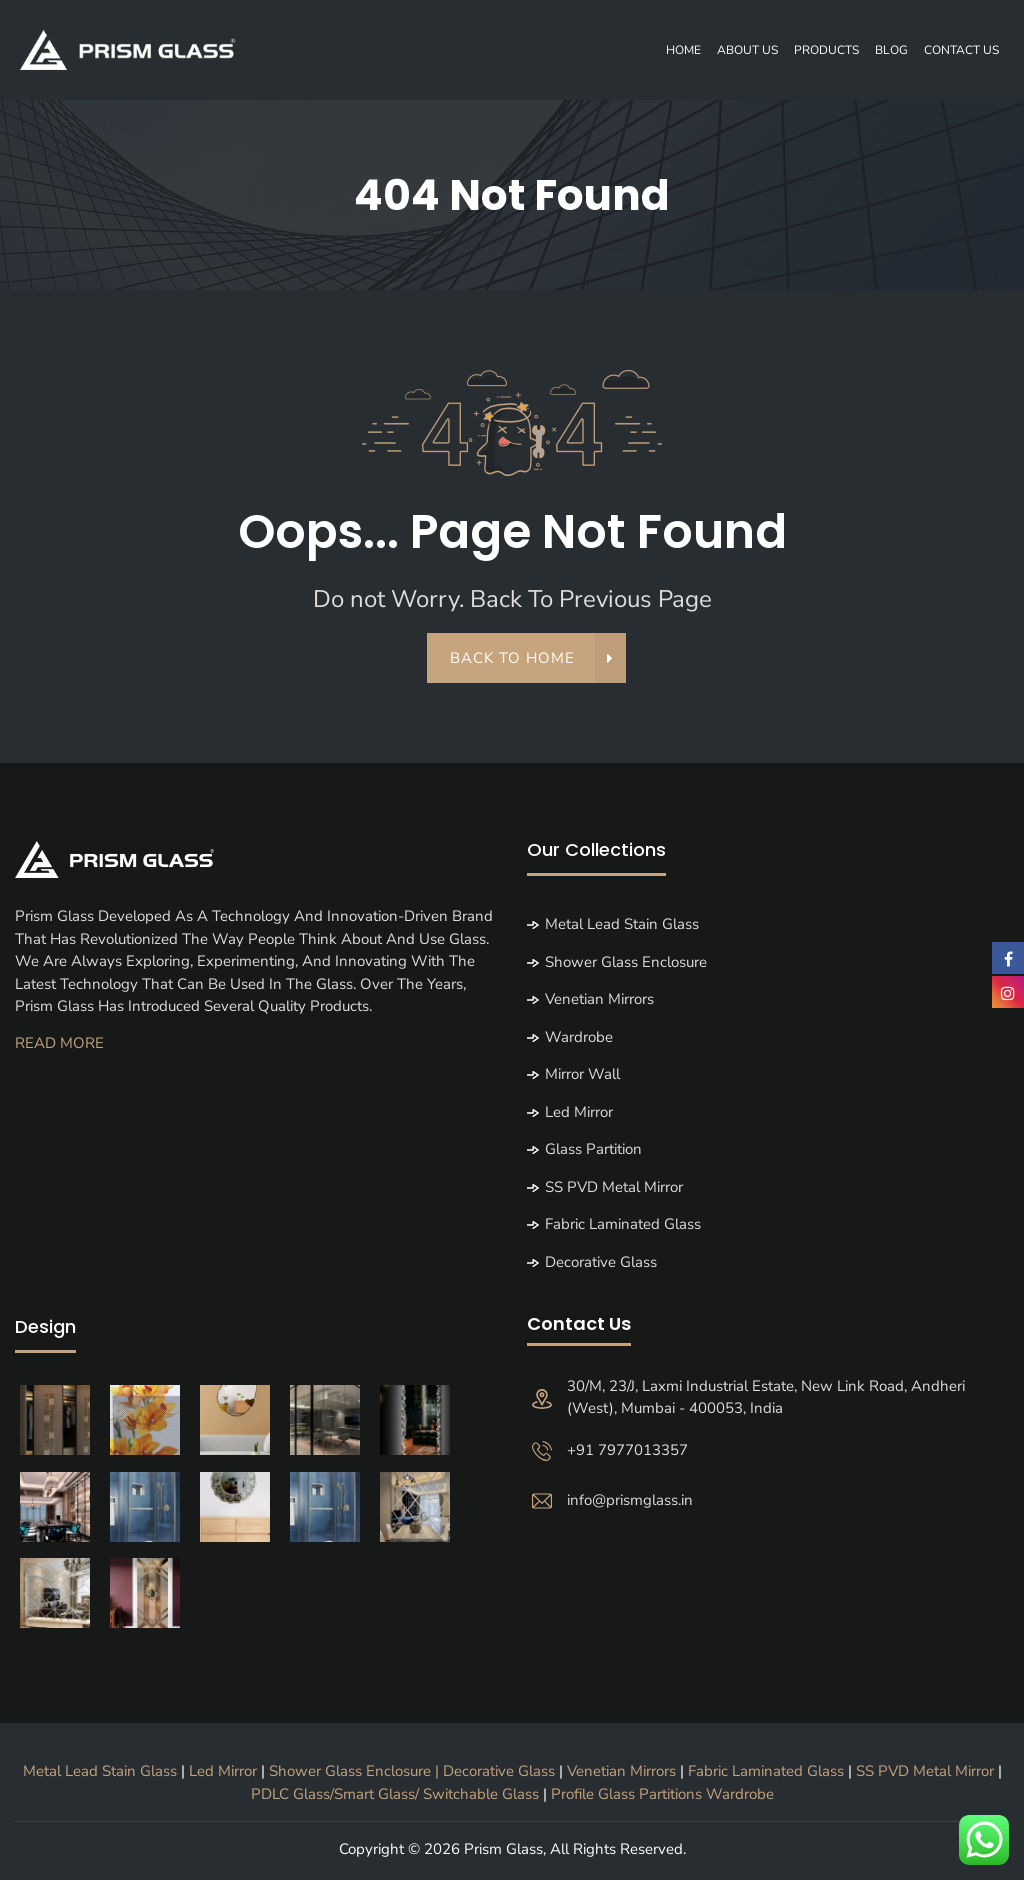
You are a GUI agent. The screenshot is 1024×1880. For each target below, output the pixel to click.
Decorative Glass (601, 1266)
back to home (524, 663)
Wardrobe (579, 1041)
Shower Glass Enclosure (626, 966)
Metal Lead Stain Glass (622, 929)
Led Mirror (579, 1116)
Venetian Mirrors (599, 1004)
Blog (891, 50)
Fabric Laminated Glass (623, 1229)
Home (683, 50)
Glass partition (593, 1154)
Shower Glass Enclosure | (356, 1776)
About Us (747, 50)
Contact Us (961, 50)
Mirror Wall (582, 1079)
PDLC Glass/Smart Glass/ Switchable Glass (397, 1798)
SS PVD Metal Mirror (614, 1191)
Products (826, 50)
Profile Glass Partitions (626, 1798)
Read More (59, 1047)
